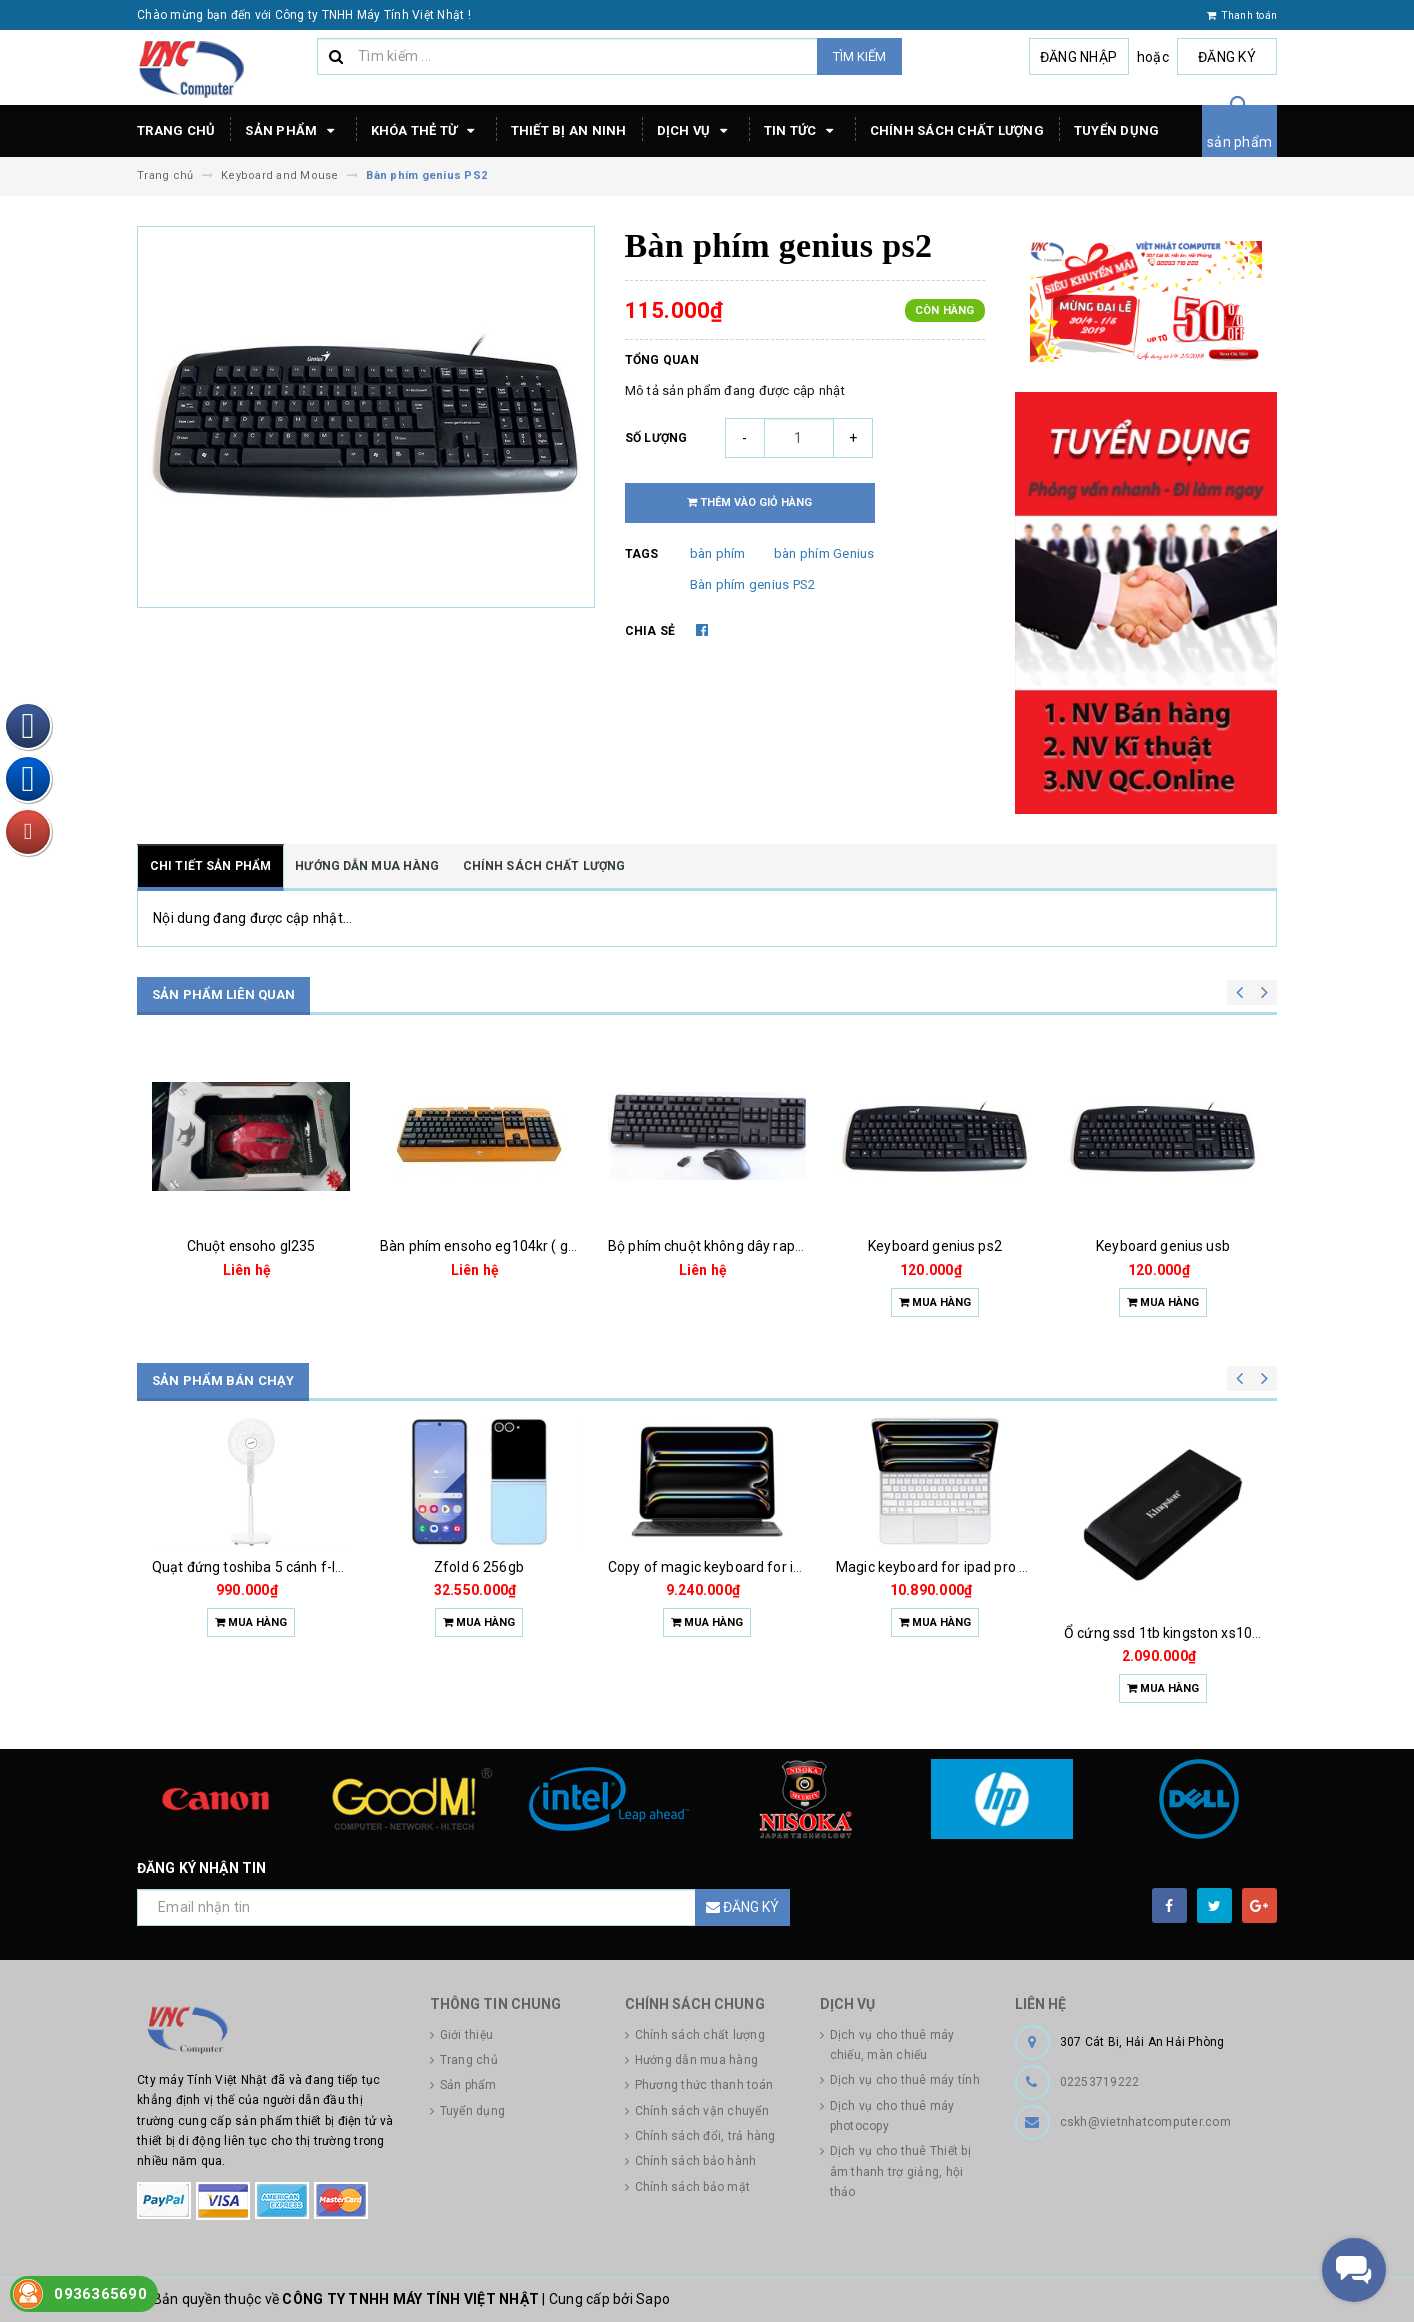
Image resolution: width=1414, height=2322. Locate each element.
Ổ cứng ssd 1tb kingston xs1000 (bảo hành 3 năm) (1225, 1633)
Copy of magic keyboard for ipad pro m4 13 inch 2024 (779, 1567)
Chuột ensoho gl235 (251, 1246)
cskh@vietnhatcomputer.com (1145, 2122)
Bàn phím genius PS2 (753, 584)
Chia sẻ (650, 631)
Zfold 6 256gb (479, 1567)
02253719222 (1100, 2082)
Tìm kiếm (859, 56)
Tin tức (802, 131)
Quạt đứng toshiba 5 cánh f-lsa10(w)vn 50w (293, 1567)
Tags (642, 554)
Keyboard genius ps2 (935, 1246)
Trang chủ (176, 130)
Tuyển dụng (1117, 130)
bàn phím (718, 553)
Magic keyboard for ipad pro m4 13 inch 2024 (980, 1567)
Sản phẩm (292, 131)
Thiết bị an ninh (569, 130)
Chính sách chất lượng (957, 130)
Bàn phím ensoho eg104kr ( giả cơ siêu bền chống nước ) (560, 1246)
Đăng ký (1227, 57)
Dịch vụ (695, 131)
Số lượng (656, 438)
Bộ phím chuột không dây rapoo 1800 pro (739, 1246)
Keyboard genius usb (1163, 1246)
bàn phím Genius (824, 553)
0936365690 (100, 2294)
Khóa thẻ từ (426, 131)
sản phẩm (1239, 142)
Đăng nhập (1078, 57)
